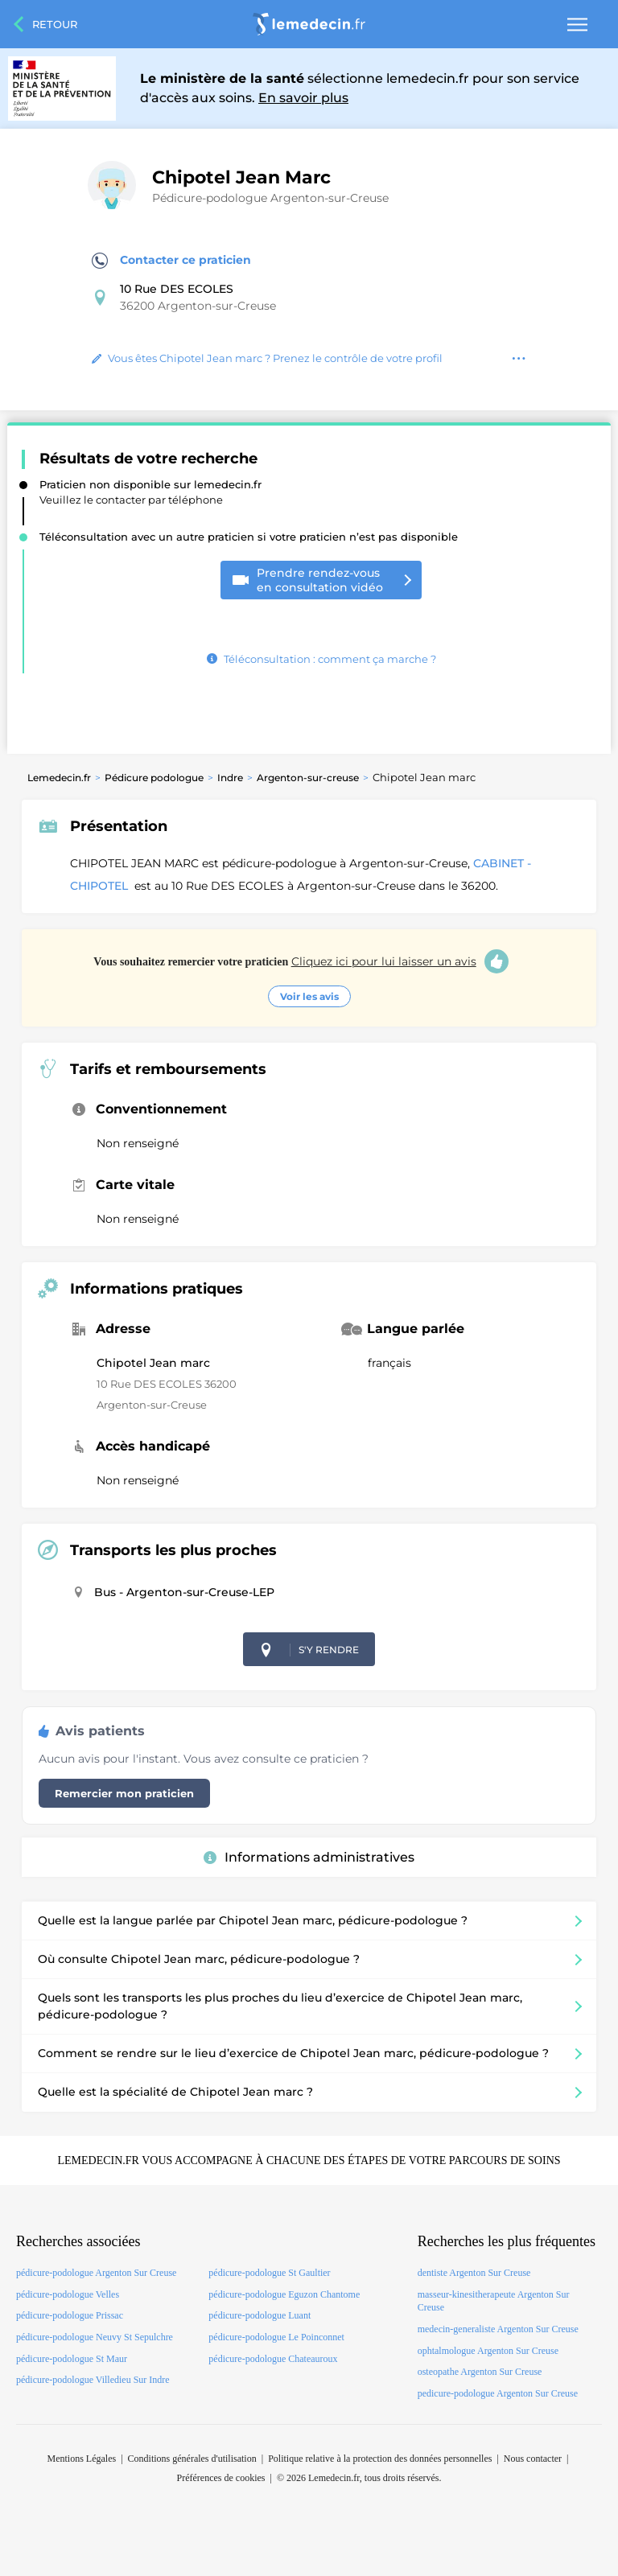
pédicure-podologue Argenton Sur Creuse (96, 2272)
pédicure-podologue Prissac (69, 2315)
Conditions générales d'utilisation (192, 2458)
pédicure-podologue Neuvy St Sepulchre (94, 2337)
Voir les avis (309, 996)
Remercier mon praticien (124, 1793)
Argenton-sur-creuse (308, 778)
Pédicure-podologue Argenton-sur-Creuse (270, 198)
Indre (230, 778)
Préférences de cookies (221, 2477)
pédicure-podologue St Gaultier (269, 2272)
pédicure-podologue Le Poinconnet (276, 2337)
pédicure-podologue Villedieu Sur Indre (93, 2379)
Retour (54, 24)
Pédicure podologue (154, 778)
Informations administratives (309, 1857)
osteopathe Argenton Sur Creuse (480, 2371)
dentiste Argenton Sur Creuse (474, 2272)
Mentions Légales (82, 2458)
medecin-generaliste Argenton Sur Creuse (498, 2329)
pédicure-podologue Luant (259, 2315)
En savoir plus (303, 97)
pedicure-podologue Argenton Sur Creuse (498, 2393)
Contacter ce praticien (171, 261)
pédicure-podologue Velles (67, 2294)
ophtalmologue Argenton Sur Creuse (488, 2350)
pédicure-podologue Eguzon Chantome (284, 2294)
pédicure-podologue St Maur (71, 2358)
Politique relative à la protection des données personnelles (380, 2458)
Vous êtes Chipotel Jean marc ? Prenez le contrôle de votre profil (267, 358)
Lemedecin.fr (59, 778)
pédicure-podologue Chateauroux (272, 2358)
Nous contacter (533, 2458)
